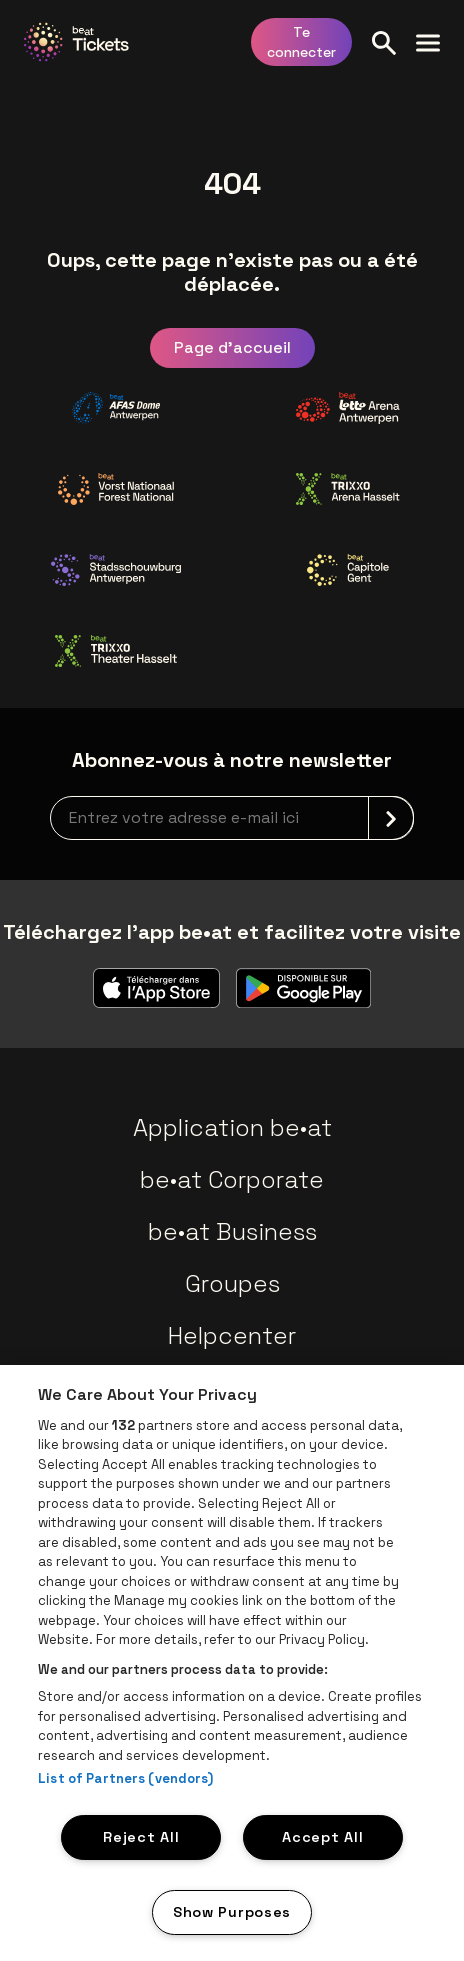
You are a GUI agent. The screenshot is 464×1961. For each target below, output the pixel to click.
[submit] (391, 818)
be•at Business (232, 1231)
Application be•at (232, 1127)
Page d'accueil (232, 347)
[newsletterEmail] (232, 818)
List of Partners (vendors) (125, 1778)
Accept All (322, 1837)
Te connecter (301, 42)
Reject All (141, 1837)
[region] (232, 1663)
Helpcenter (232, 1335)
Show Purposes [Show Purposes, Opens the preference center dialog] (232, 1912)
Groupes (232, 1283)
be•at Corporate (232, 1179)
